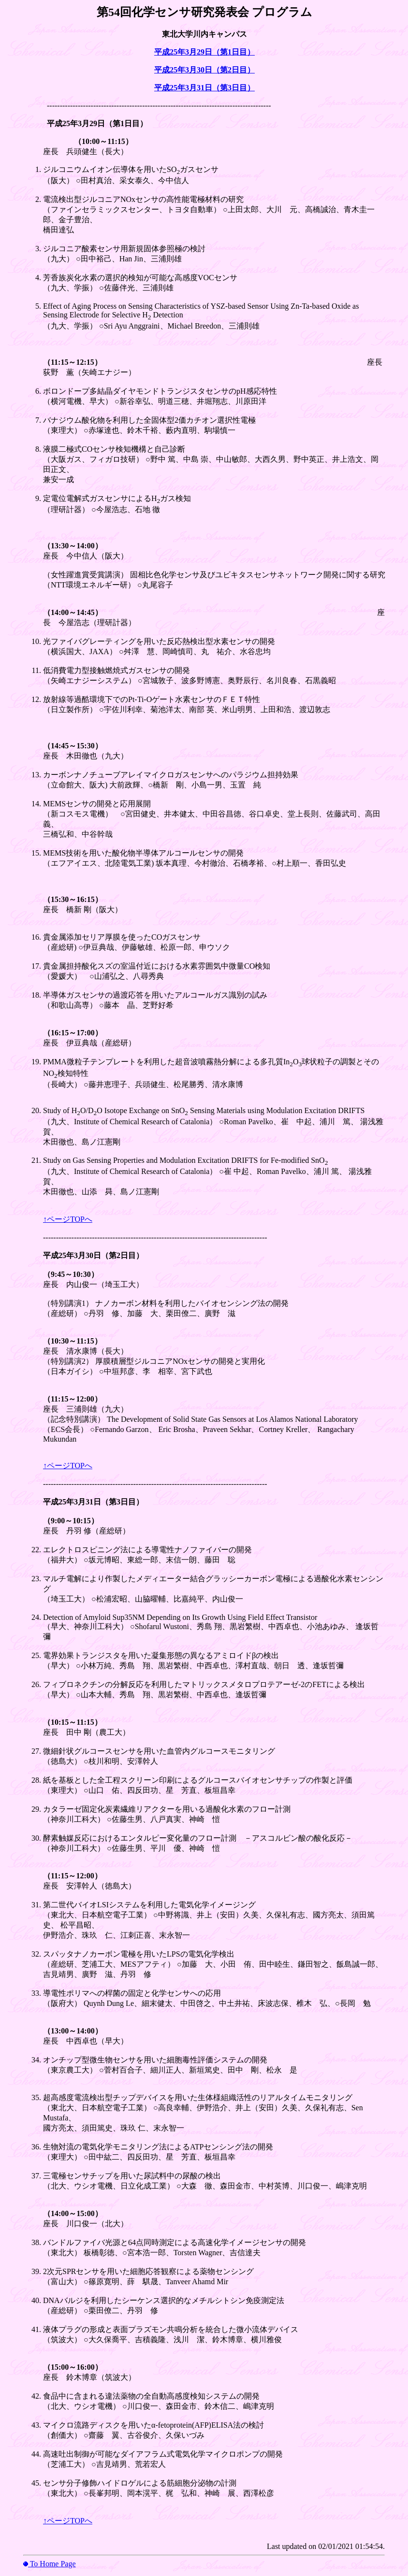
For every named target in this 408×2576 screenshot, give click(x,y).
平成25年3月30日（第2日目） (204, 70)
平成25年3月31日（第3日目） (204, 88)
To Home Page (52, 2564)
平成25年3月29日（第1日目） (204, 52)
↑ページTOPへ (67, 1219)
